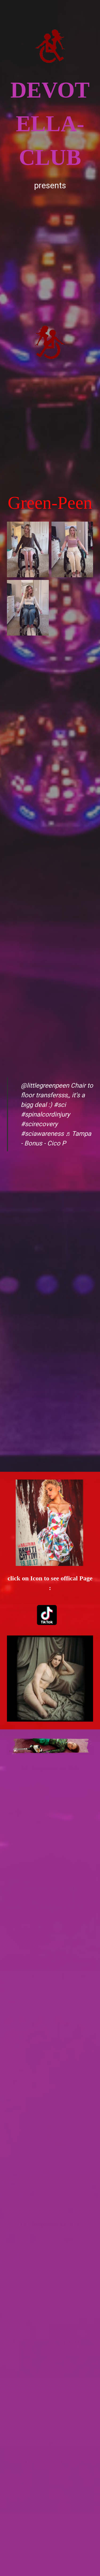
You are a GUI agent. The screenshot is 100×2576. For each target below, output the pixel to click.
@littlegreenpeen (45, 1085)
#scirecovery (39, 1124)
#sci (60, 1105)
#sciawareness (42, 1133)
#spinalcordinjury (45, 1114)
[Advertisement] (50, 243)
